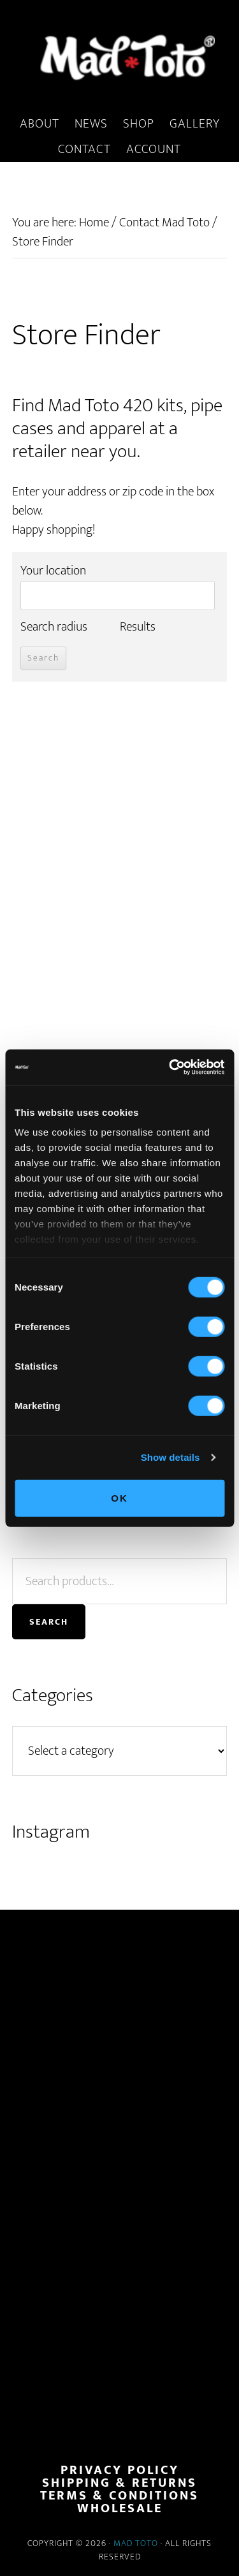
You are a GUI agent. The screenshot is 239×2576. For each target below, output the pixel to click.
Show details (170, 1457)
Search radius (53, 627)
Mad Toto (135, 2543)
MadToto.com (119, 57)
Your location (53, 570)
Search (48, 1621)
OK (119, 1497)
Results (138, 627)
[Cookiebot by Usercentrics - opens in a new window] (170, 1067)
